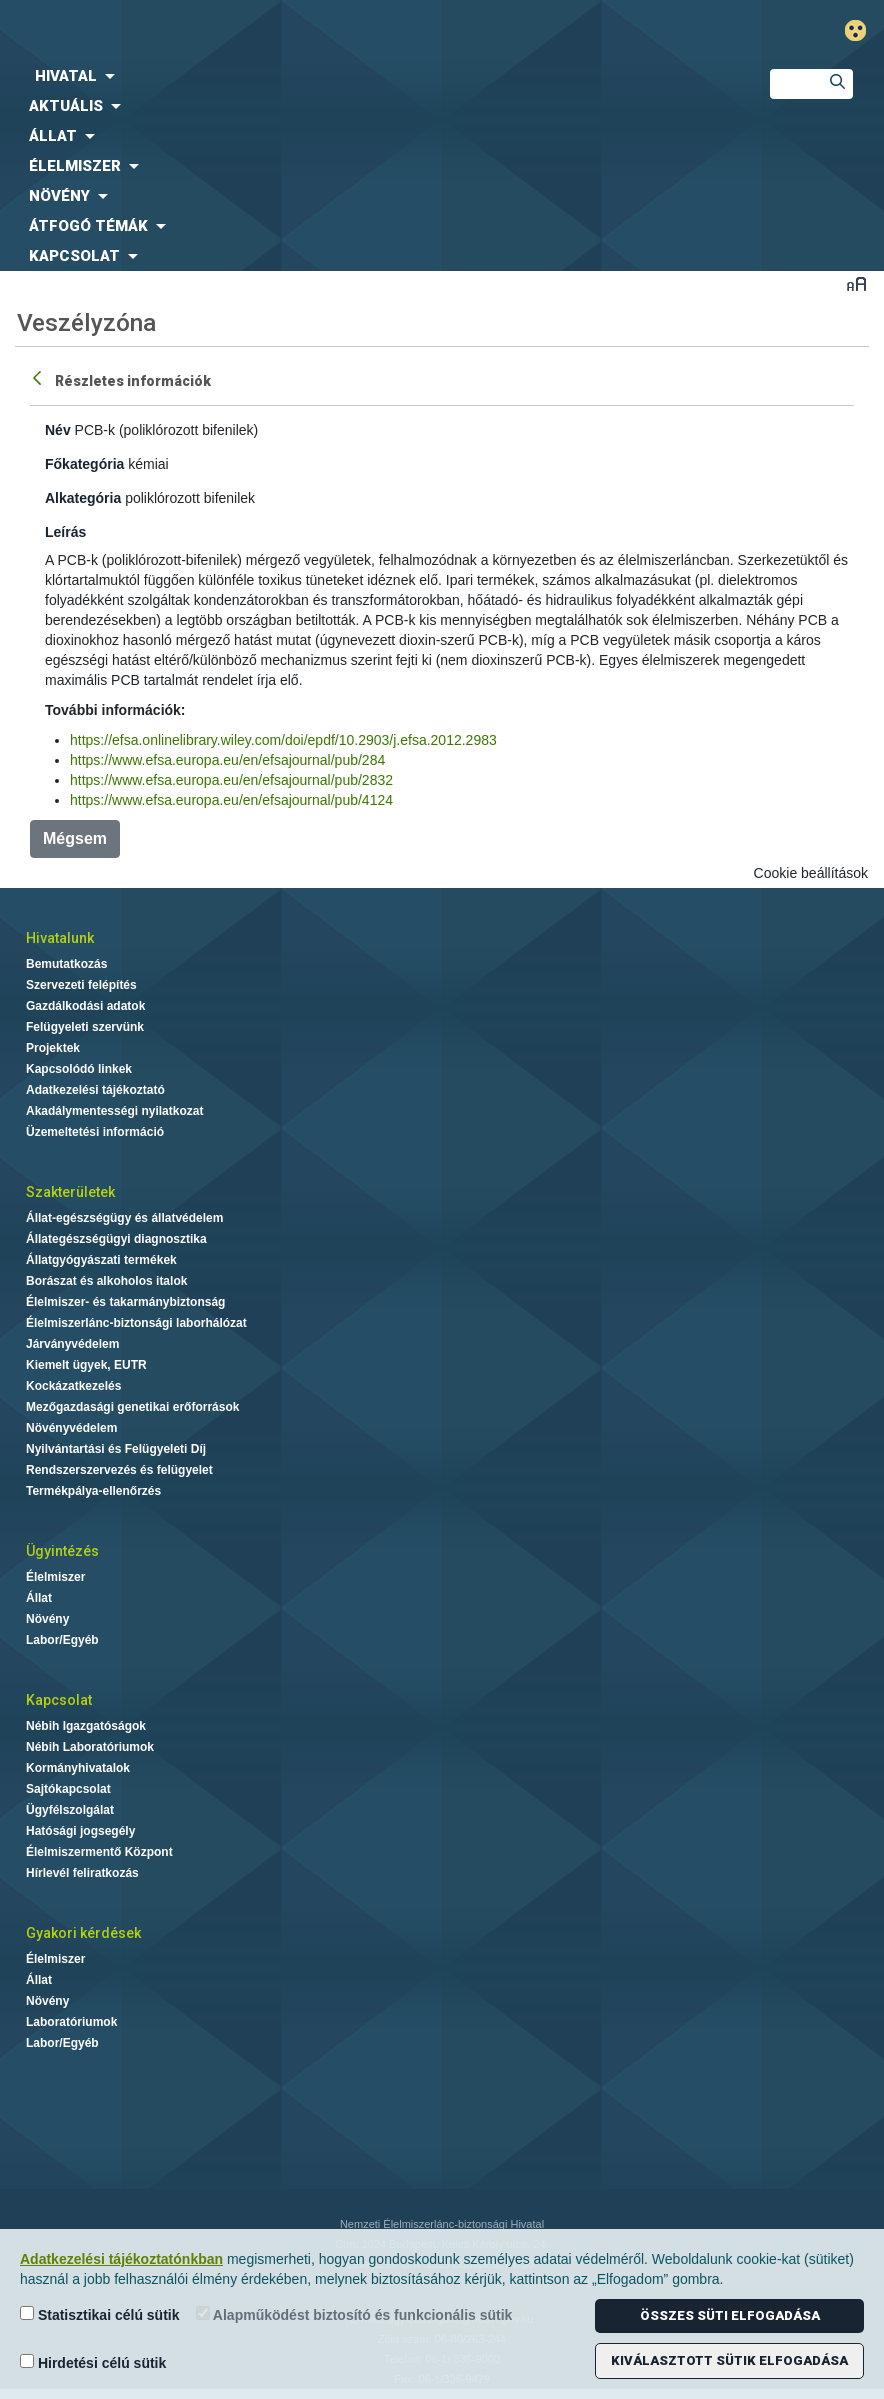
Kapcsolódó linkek (79, 1069)
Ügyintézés (62, 1551)
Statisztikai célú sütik (100, 2314)
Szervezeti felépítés (81, 985)
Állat (39, 1598)
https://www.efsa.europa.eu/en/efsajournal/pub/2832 (231, 780)
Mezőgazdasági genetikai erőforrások (132, 1407)
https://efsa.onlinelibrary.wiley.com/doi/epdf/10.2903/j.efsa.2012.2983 (283, 740)
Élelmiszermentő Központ (99, 1852)
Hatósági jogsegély (80, 1831)
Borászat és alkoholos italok (106, 1281)
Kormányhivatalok (78, 1768)
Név (58, 430)
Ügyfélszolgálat (70, 1810)
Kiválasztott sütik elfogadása (729, 2360)
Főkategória (84, 464)
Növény (47, 1619)
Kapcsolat (59, 1700)
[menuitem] (368, 76)
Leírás (65, 532)
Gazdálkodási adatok (85, 1006)
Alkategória (83, 498)
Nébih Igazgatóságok (86, 1726)
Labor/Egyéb (62, 1640)
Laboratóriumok (71, 2022)
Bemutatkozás (66, 964)
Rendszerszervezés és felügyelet (119, 1470)
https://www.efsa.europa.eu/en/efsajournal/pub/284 (227, 760)
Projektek (53, 1048)
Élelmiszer (55, 1577)
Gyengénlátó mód (863, 30)
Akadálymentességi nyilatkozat (114, 1111)
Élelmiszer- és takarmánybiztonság (125, 1302)
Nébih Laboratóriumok (90, 1747)
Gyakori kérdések (83, 1933)
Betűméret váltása (856, 283)
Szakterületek (70, 1192)
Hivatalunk (60, 938)
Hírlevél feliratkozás (82, 1873)
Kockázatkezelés (73, 1386)
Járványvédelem (72, 1344)
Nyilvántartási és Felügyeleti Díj (116, 1449)
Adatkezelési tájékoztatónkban (121, 2259)
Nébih (294, 31)
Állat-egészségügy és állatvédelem (124, 1218)
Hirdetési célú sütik (93, 2362)
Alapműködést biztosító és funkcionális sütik (354, 2314)
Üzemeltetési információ (95, 1132)
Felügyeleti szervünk (85, 1027)
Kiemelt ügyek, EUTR (86, 1365)
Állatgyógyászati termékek (101, 1260)
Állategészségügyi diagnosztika (116, 1239)
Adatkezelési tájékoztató (95, 1090)
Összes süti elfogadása (730, 2315)
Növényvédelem (71, 1428)
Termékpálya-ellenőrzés (93, 1491)
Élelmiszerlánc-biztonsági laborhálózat (136, 1323)
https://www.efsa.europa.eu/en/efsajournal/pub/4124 (231, 800)
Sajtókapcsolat (68, 1789)
